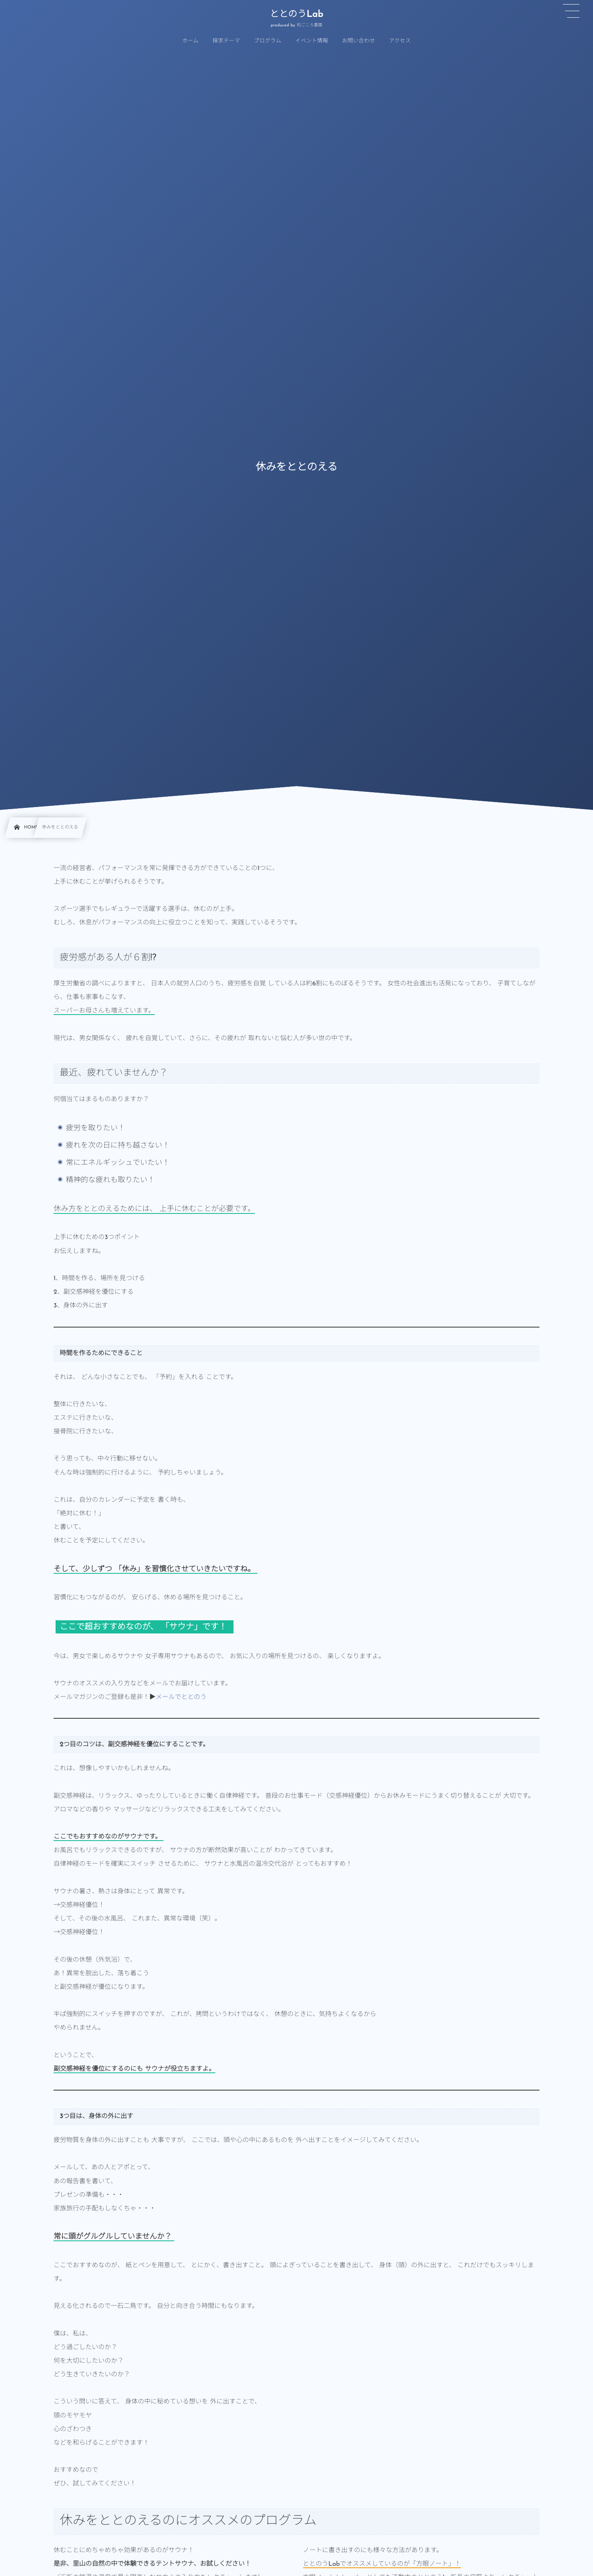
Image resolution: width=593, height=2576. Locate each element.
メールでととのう (181, 1697)
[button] (571, 11)
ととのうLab (296, 14)
